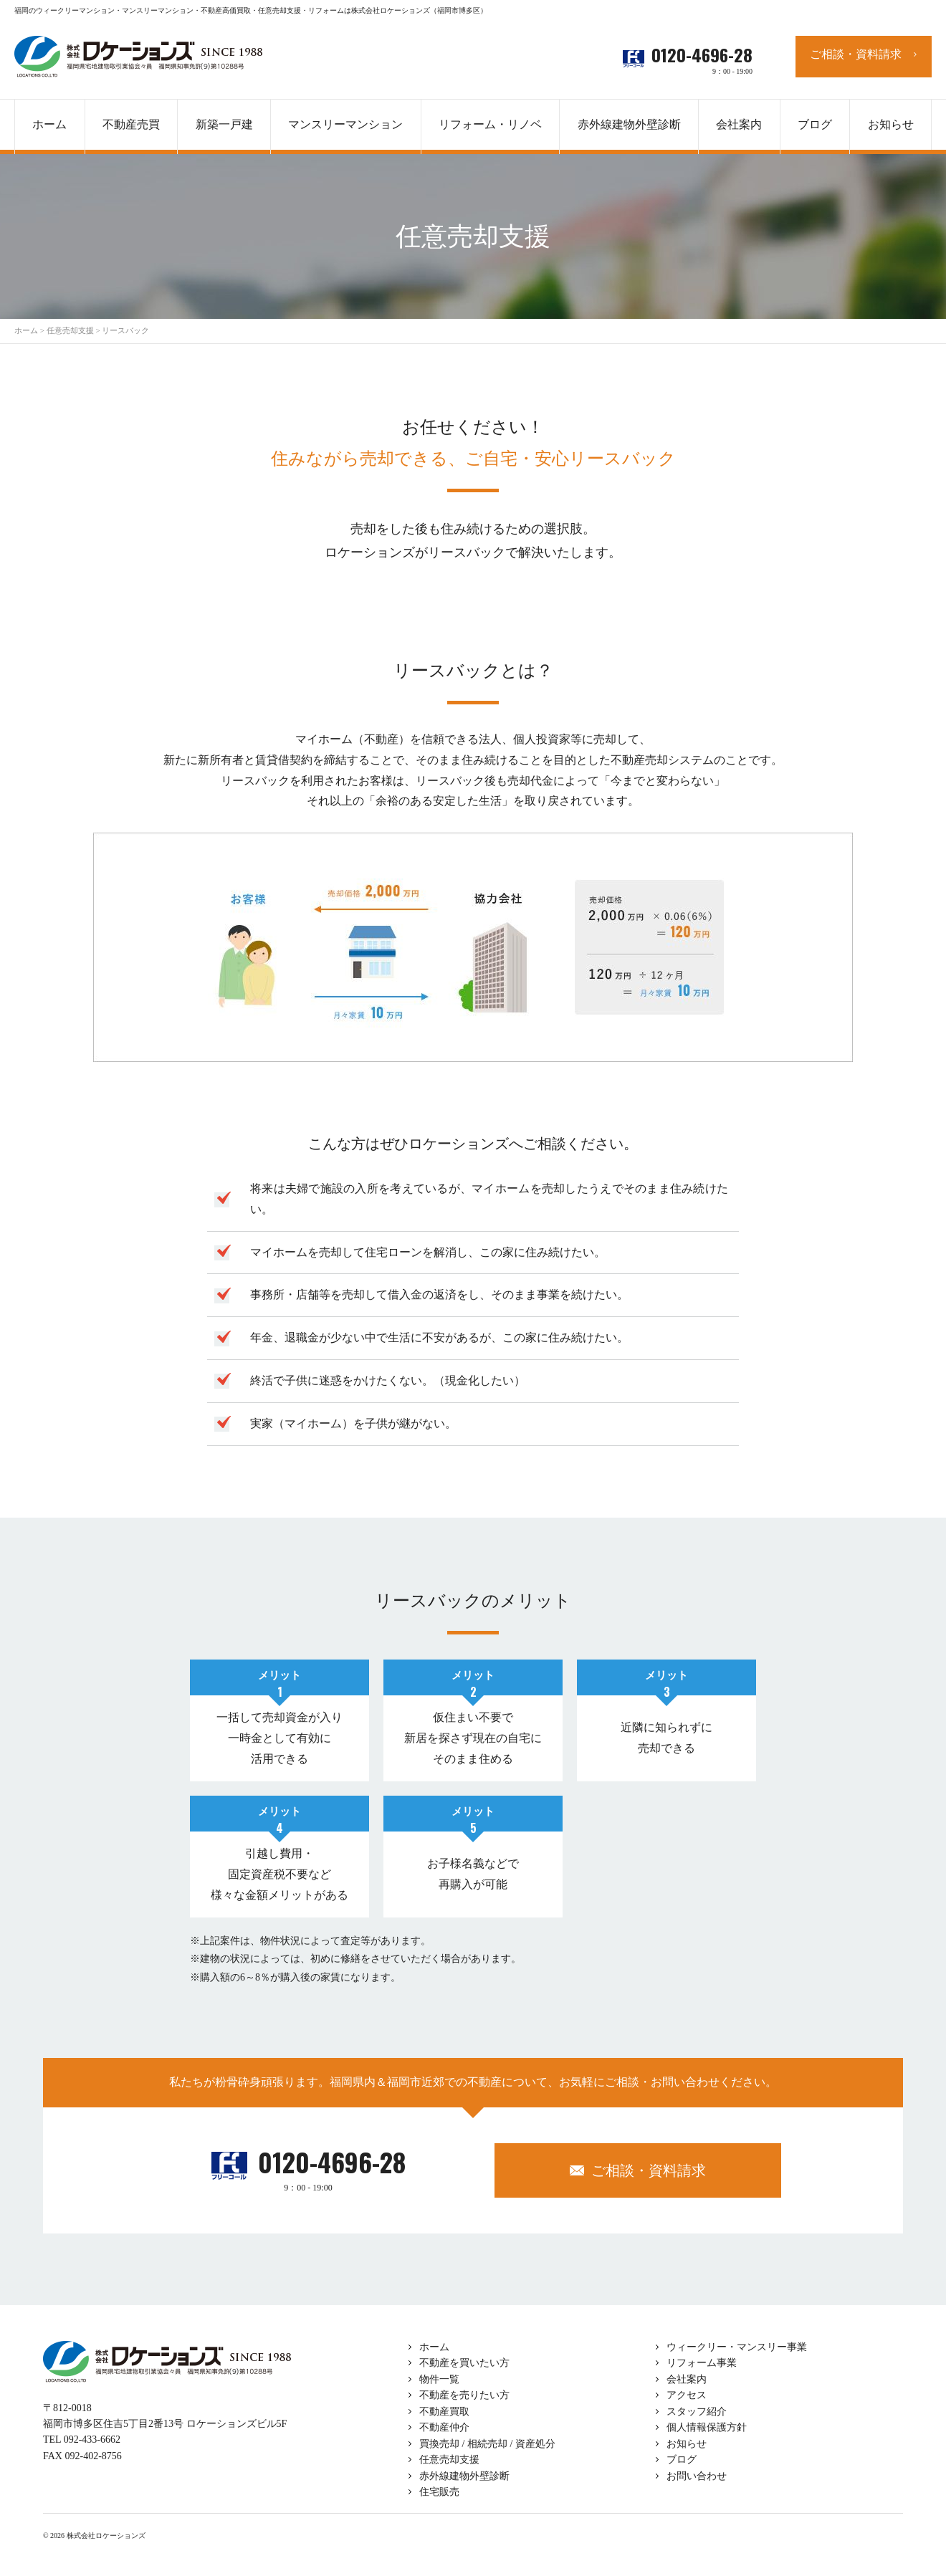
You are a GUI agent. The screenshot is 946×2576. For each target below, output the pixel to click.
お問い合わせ (696, 2476)
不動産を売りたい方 (464, 2395)
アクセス (686, 2395)
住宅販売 (439, 2491)
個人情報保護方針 (706, 2427)
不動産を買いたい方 (464, 2362)
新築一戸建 (224, 124)
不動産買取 (444, 2411)
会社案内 (686, 2379)
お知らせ (686, 2443)
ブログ (681, 2459)
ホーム (434, 2347)
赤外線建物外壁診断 (629, 124)
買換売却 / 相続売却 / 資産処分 (487, 2443)
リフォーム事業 (701, 2362)
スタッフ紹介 (696, 2411)
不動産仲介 (444, 2427)
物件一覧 (439, 2379)
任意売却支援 (449, 2459)
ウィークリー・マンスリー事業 (736, 2347)
